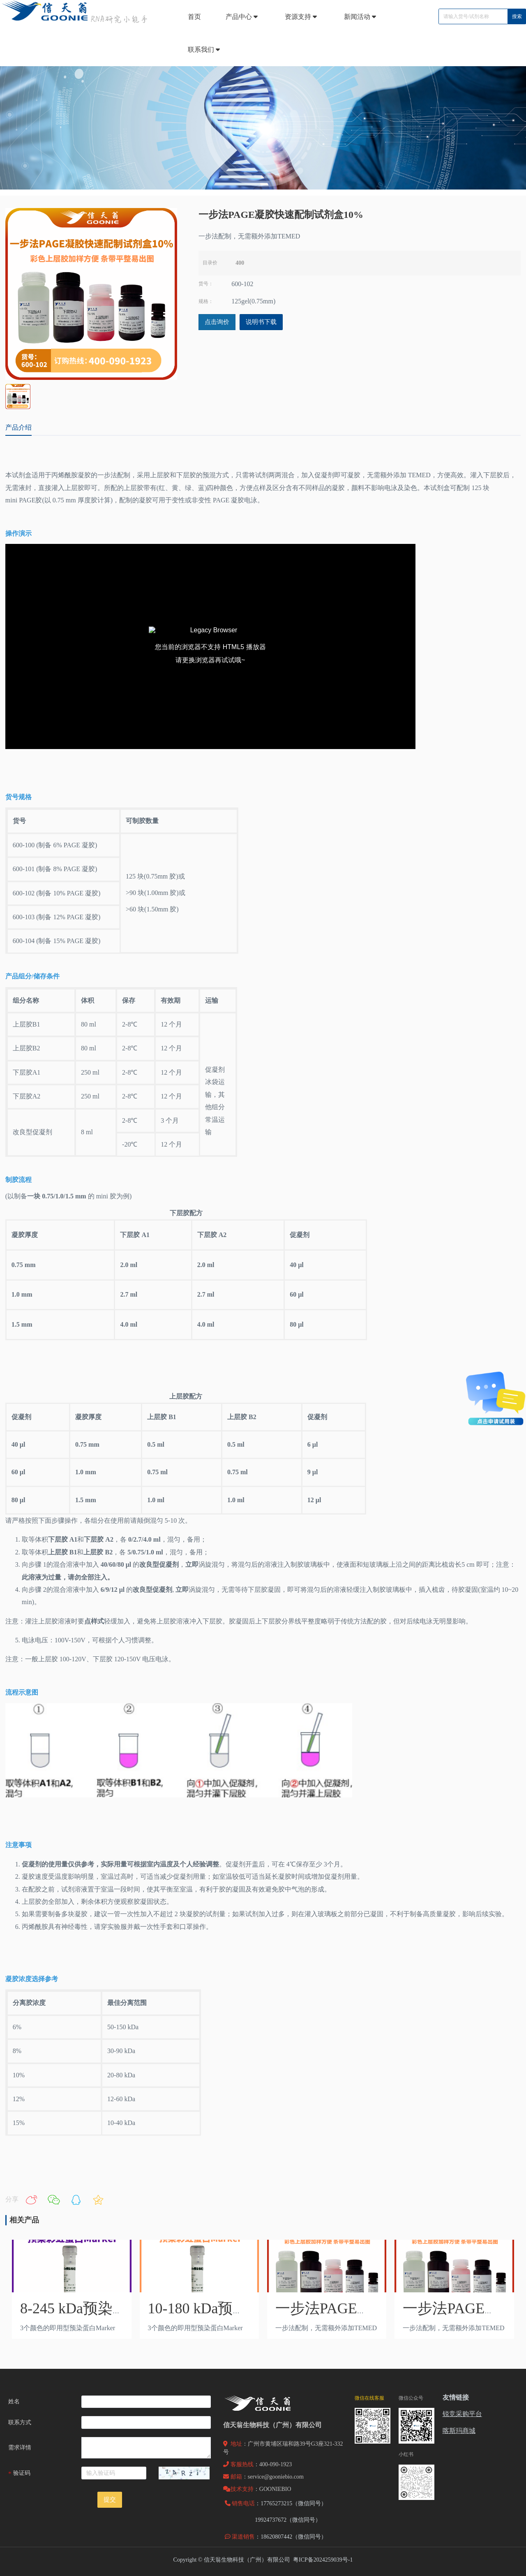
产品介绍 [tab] (18, 427)
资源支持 (302, 16)
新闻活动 (361, 16)
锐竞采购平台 (462, 2413)
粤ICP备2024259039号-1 (323, 2560)
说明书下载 (261, 322)
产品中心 (243, 16)
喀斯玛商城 (459, 2430)
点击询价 (217, 322)
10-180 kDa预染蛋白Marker (234, 2308)
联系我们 (205, 49)
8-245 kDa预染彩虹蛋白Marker (117, 2308)
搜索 (517, 16)
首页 (194, 16)
